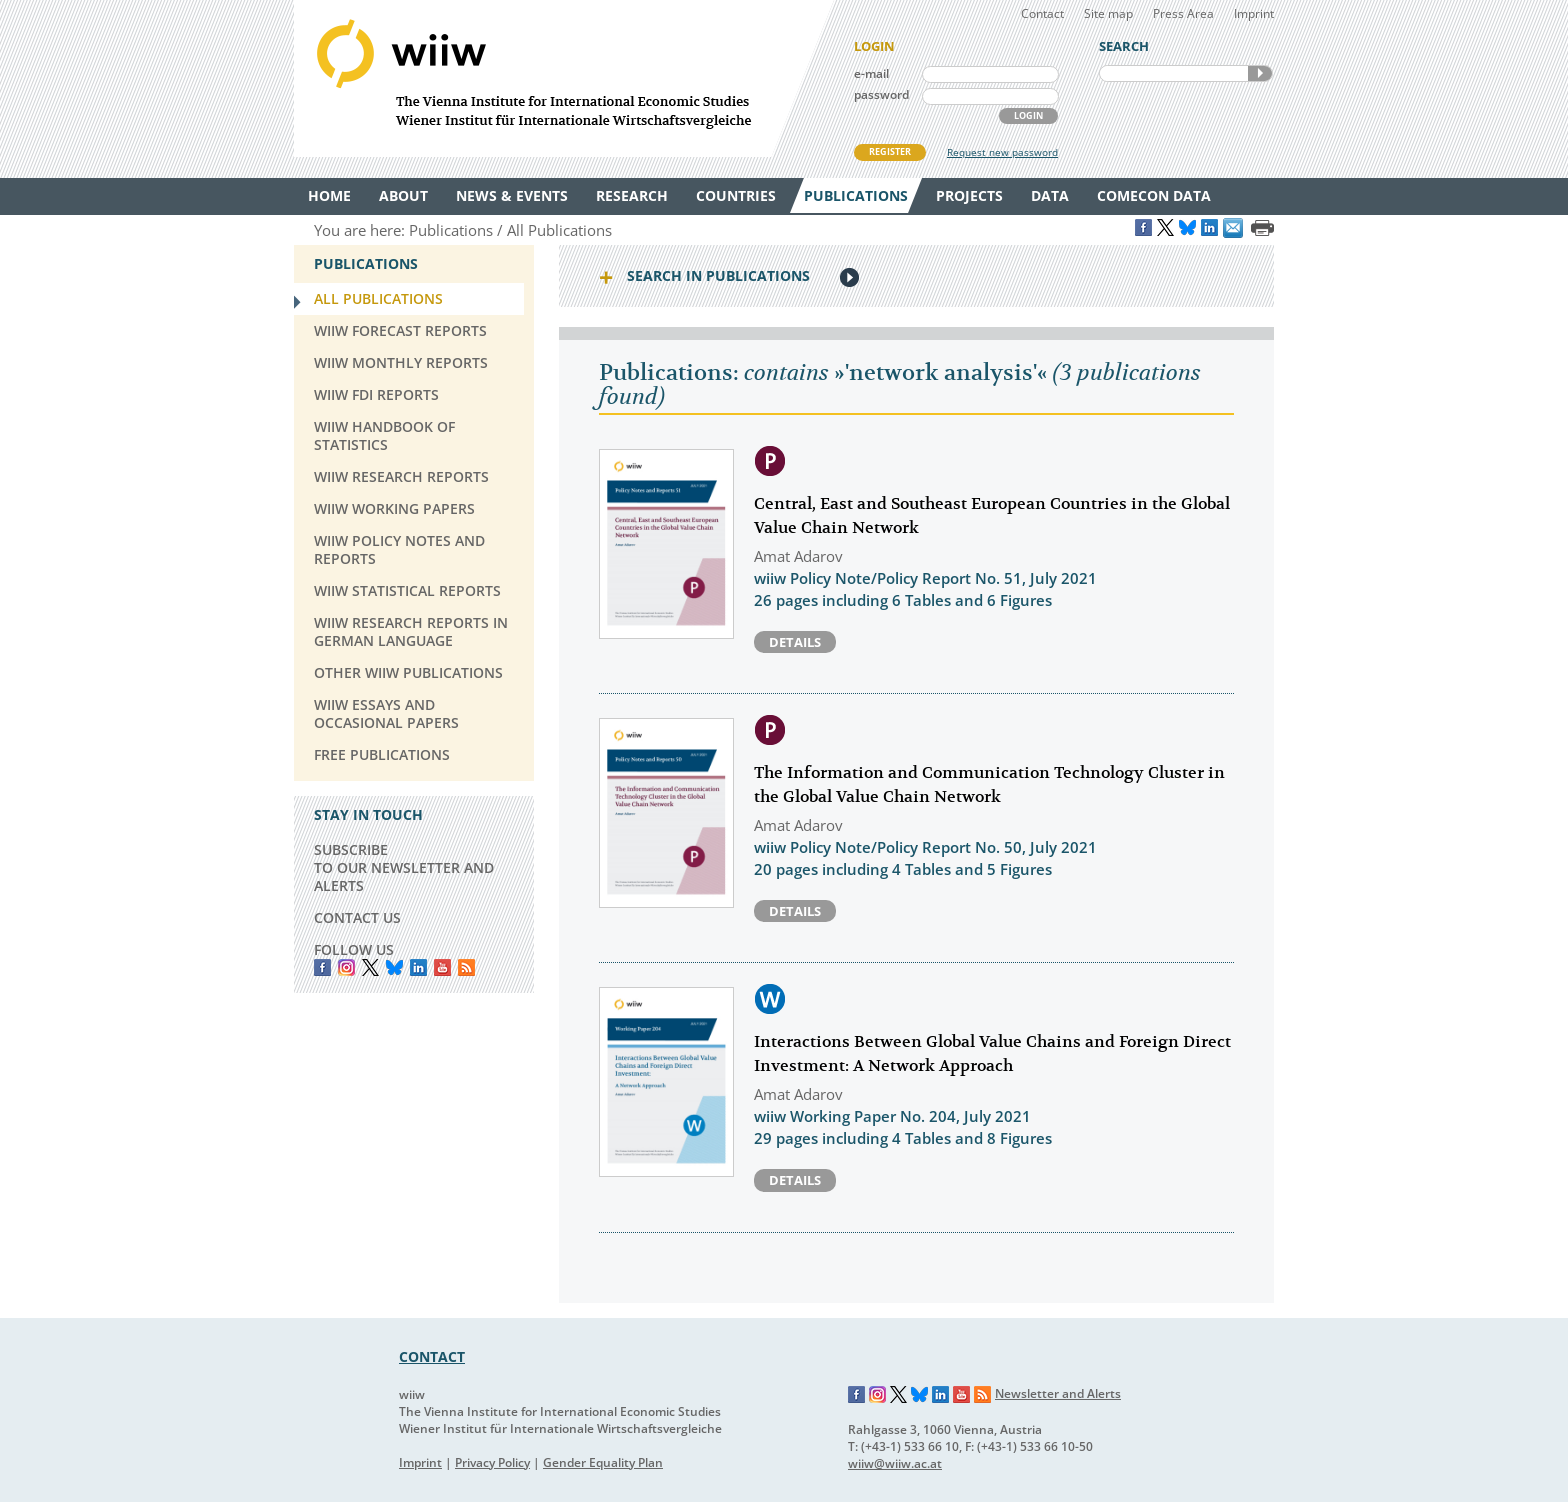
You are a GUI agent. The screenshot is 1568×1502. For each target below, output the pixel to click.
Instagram (878, 1395)
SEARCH (1260, 73)
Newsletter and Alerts (1058, 1393)
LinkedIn (418, 967)
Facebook (322, 967)
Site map (1108, 13)
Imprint (1254, 13)
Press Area (1183, 13)
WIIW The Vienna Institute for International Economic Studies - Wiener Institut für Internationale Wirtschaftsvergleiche (564, 78)
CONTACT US (357, 917)
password (881, 94)
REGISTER (890, 151)
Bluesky (394, 967)
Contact (1042, 13)
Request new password (1002, 152)
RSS (466, 967)
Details (795, 642)
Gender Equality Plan (603, 1462)
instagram (346, 967)
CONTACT (432, 1356)
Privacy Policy (492, 1462)
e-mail (871, 73)
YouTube (442, 967)
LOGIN (1028, 115)
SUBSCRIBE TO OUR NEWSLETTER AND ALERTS (404, 867)
